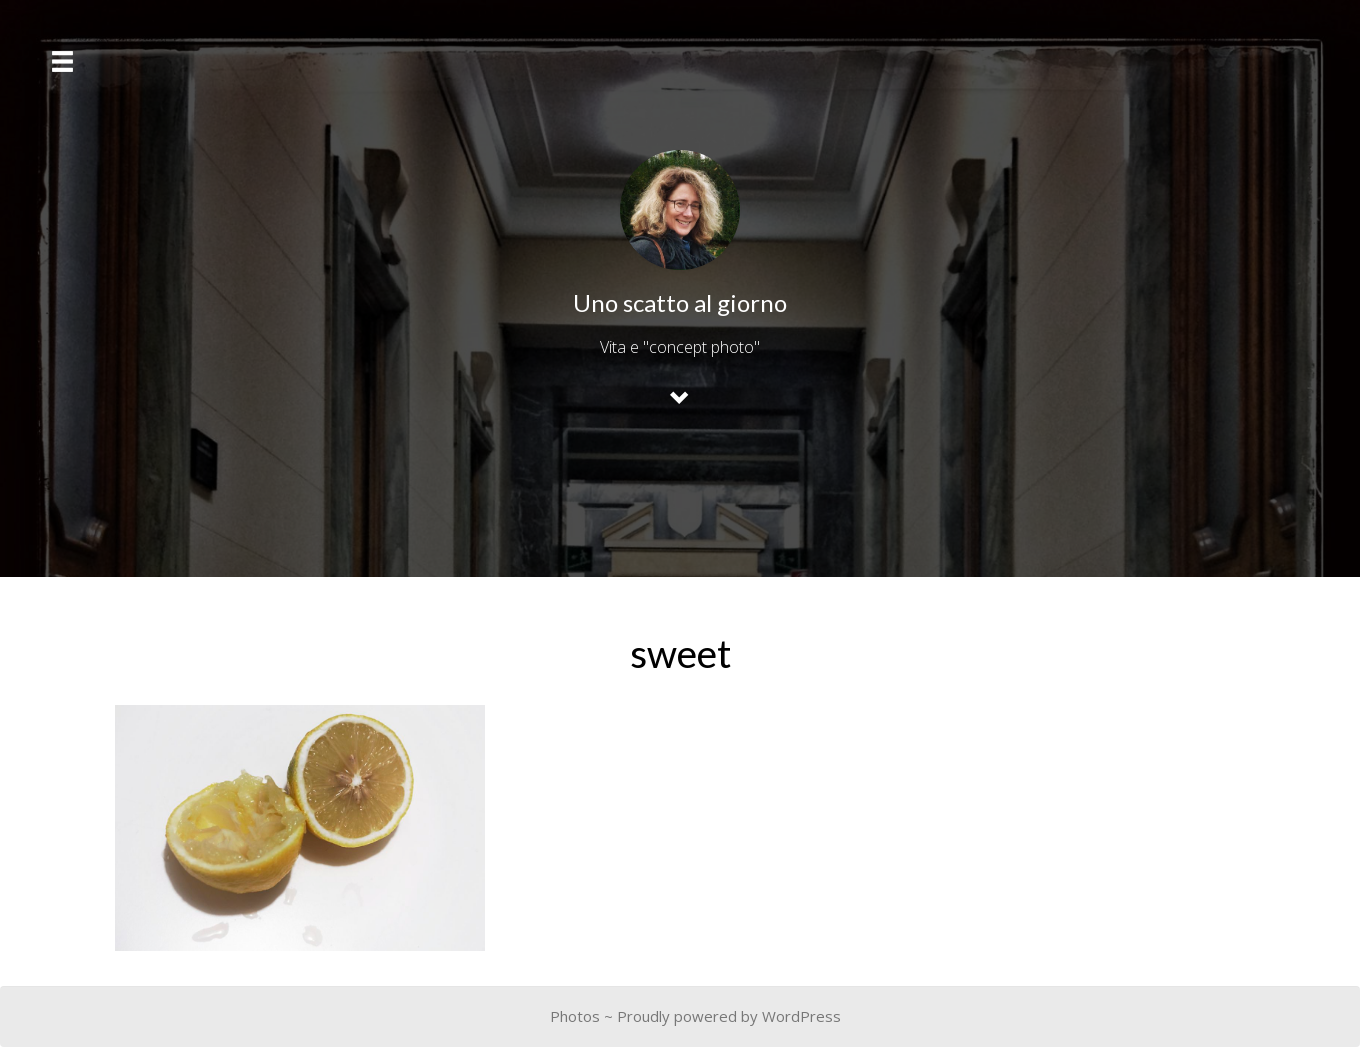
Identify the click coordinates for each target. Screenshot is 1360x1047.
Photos (575, 1016)
